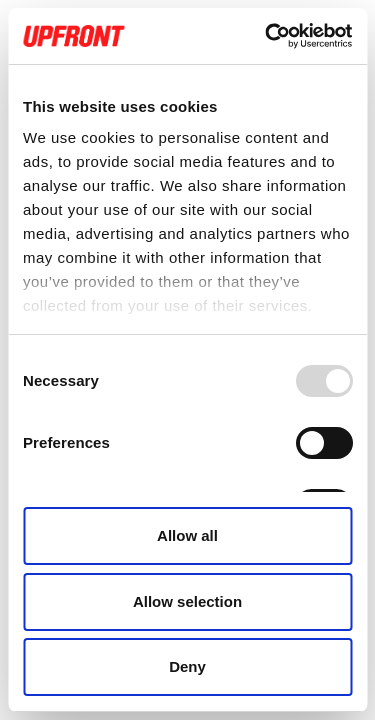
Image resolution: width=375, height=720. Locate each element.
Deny (187, 666)
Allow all (187, 535)
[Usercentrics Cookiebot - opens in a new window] (267, 36)
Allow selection (187, 601)
